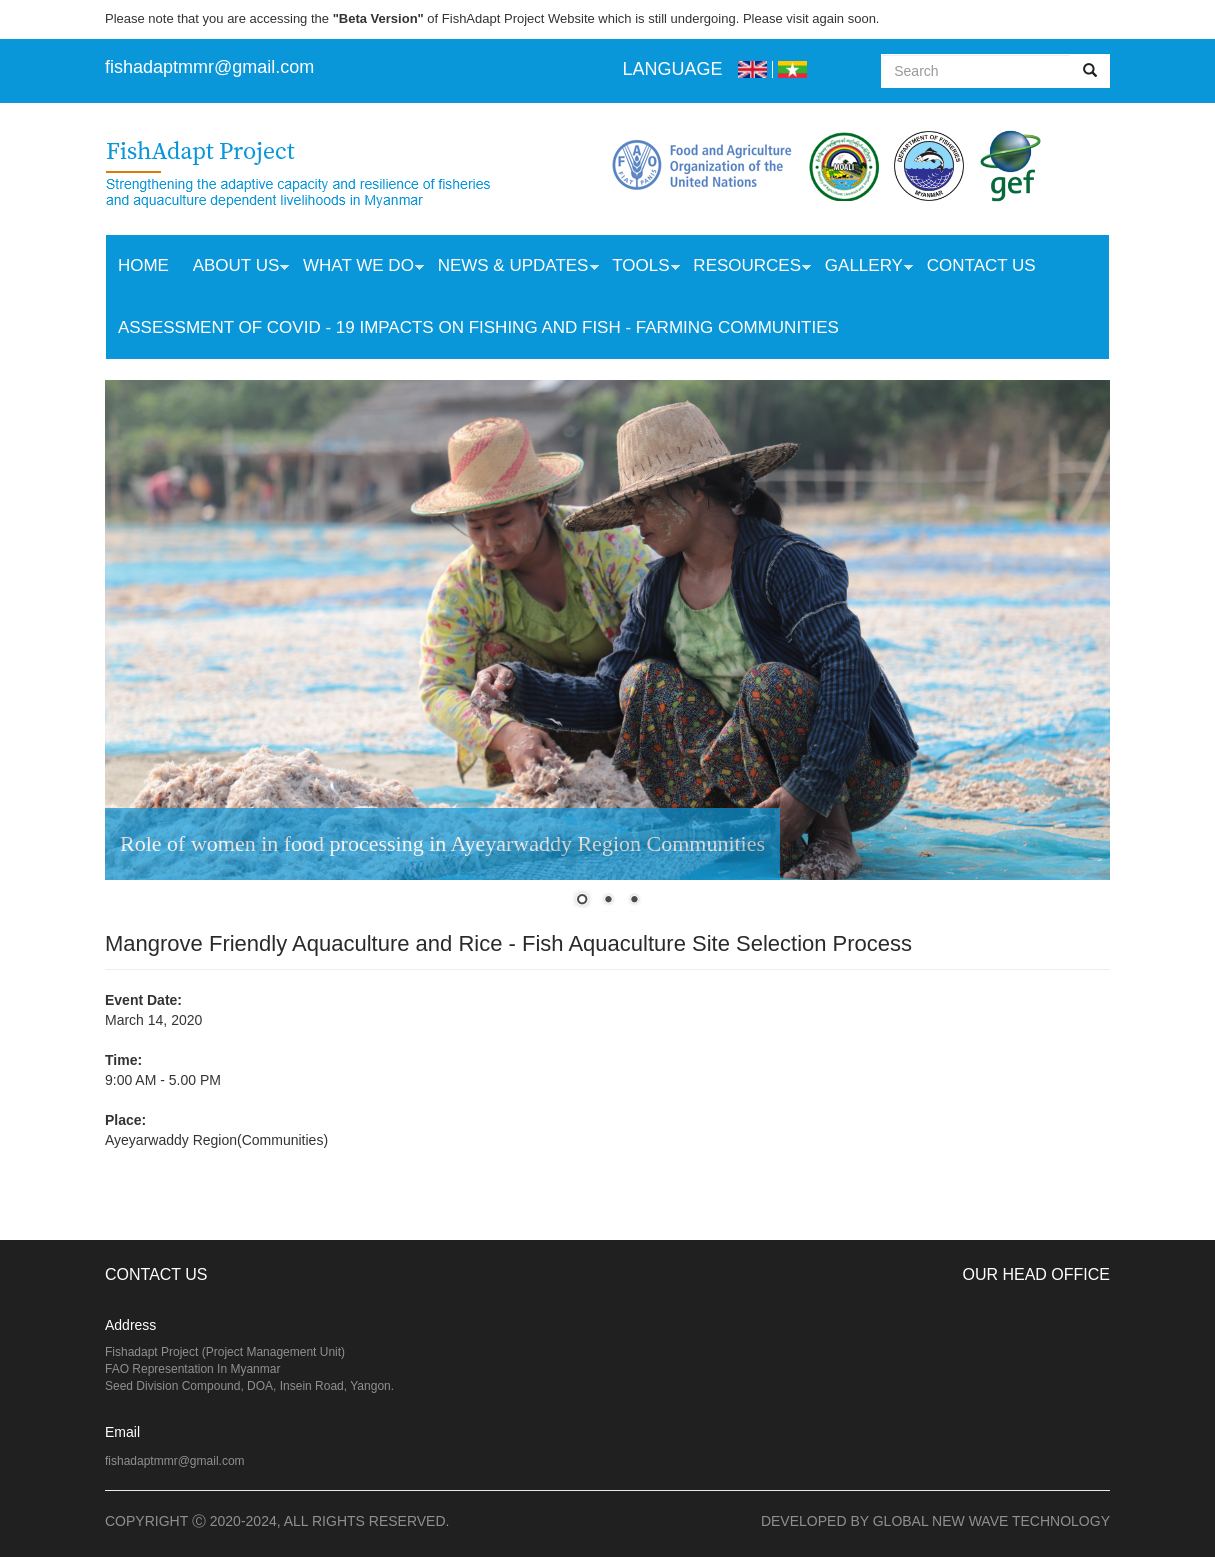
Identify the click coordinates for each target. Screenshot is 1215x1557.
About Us (235, 268)
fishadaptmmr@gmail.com (175, 1461)
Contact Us (981, 265)
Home (143, 265)
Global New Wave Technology (991, 1521)
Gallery (863, 268)
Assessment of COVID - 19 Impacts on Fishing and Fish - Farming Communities (478, 327)
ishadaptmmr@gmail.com (212, 67)
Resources (746, 268)
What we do (357, 268)
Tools (639, 268)
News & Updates (512, 268)
